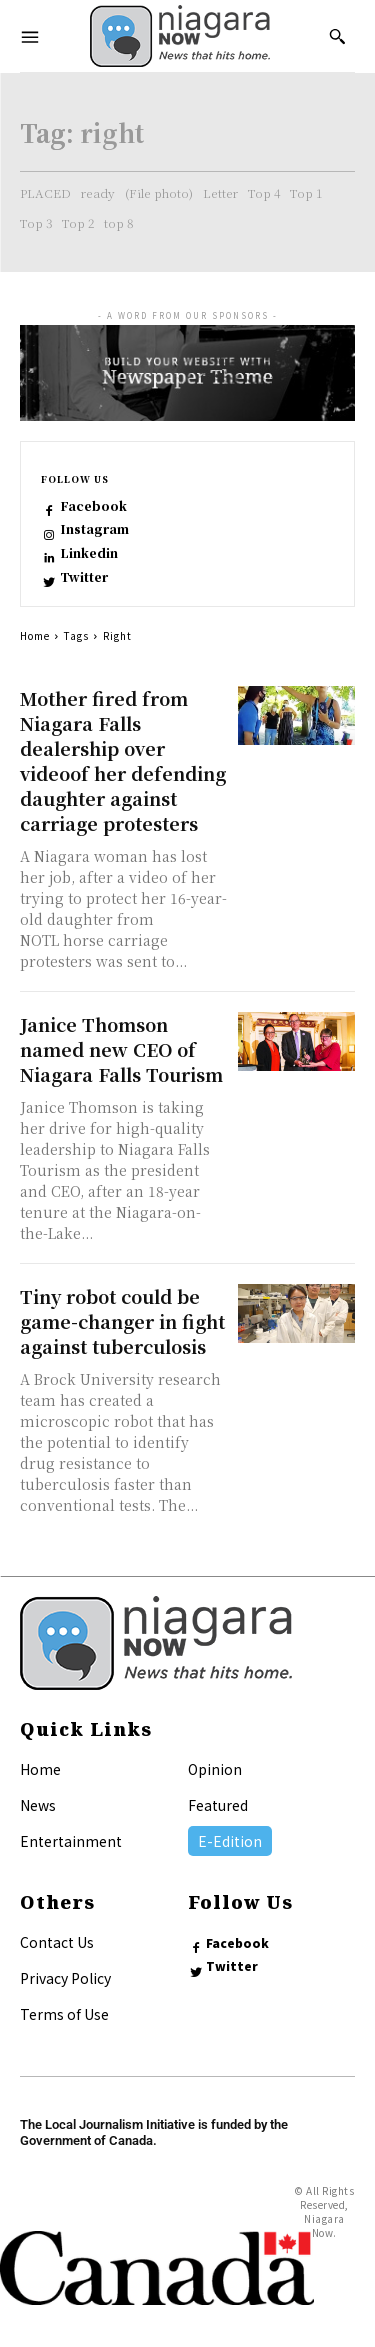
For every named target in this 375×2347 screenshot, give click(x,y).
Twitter (84, 577)
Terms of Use (64, 2014)
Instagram (94, 529)
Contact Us (57, 1942)
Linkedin (89, 553)
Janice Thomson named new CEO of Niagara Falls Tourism (121, 1049)
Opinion (215, 1769)
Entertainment (71, 1841)
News (38, 1805)
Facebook (93, 506)
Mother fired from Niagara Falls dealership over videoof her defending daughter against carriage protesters (123, 760)
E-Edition (230, 1841)
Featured (218, 1805)
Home (35, 635)
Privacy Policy (65, 1978)
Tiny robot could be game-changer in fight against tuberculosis (122, 1321)
